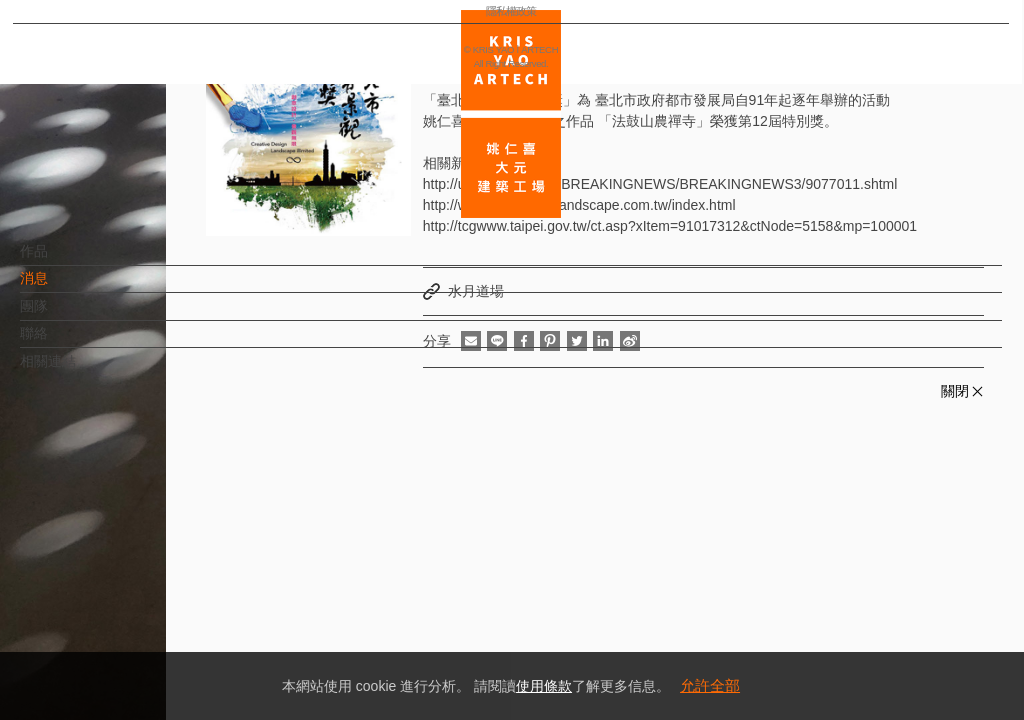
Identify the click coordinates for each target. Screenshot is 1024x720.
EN (136, 588)
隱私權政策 (103, 646)
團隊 (67, 316)
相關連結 (81, 371)
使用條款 (544, 686)
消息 (67, 288)
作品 (67, 261)
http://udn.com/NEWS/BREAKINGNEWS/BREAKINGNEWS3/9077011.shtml (660, 184)
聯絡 (67, 343)
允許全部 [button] (710, 685)
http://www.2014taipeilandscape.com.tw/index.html (579, 205)
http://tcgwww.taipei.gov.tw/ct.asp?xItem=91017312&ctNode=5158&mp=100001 (670, 226)
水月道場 (476, 291)
